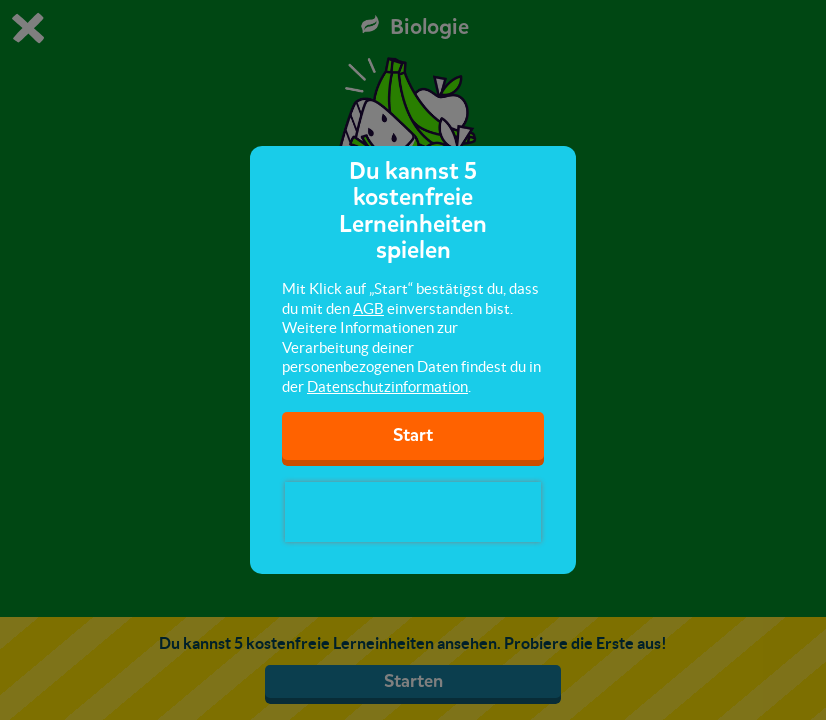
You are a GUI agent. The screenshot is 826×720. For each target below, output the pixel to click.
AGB (368, 308)
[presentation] (413, 512)
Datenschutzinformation (387, 386)
